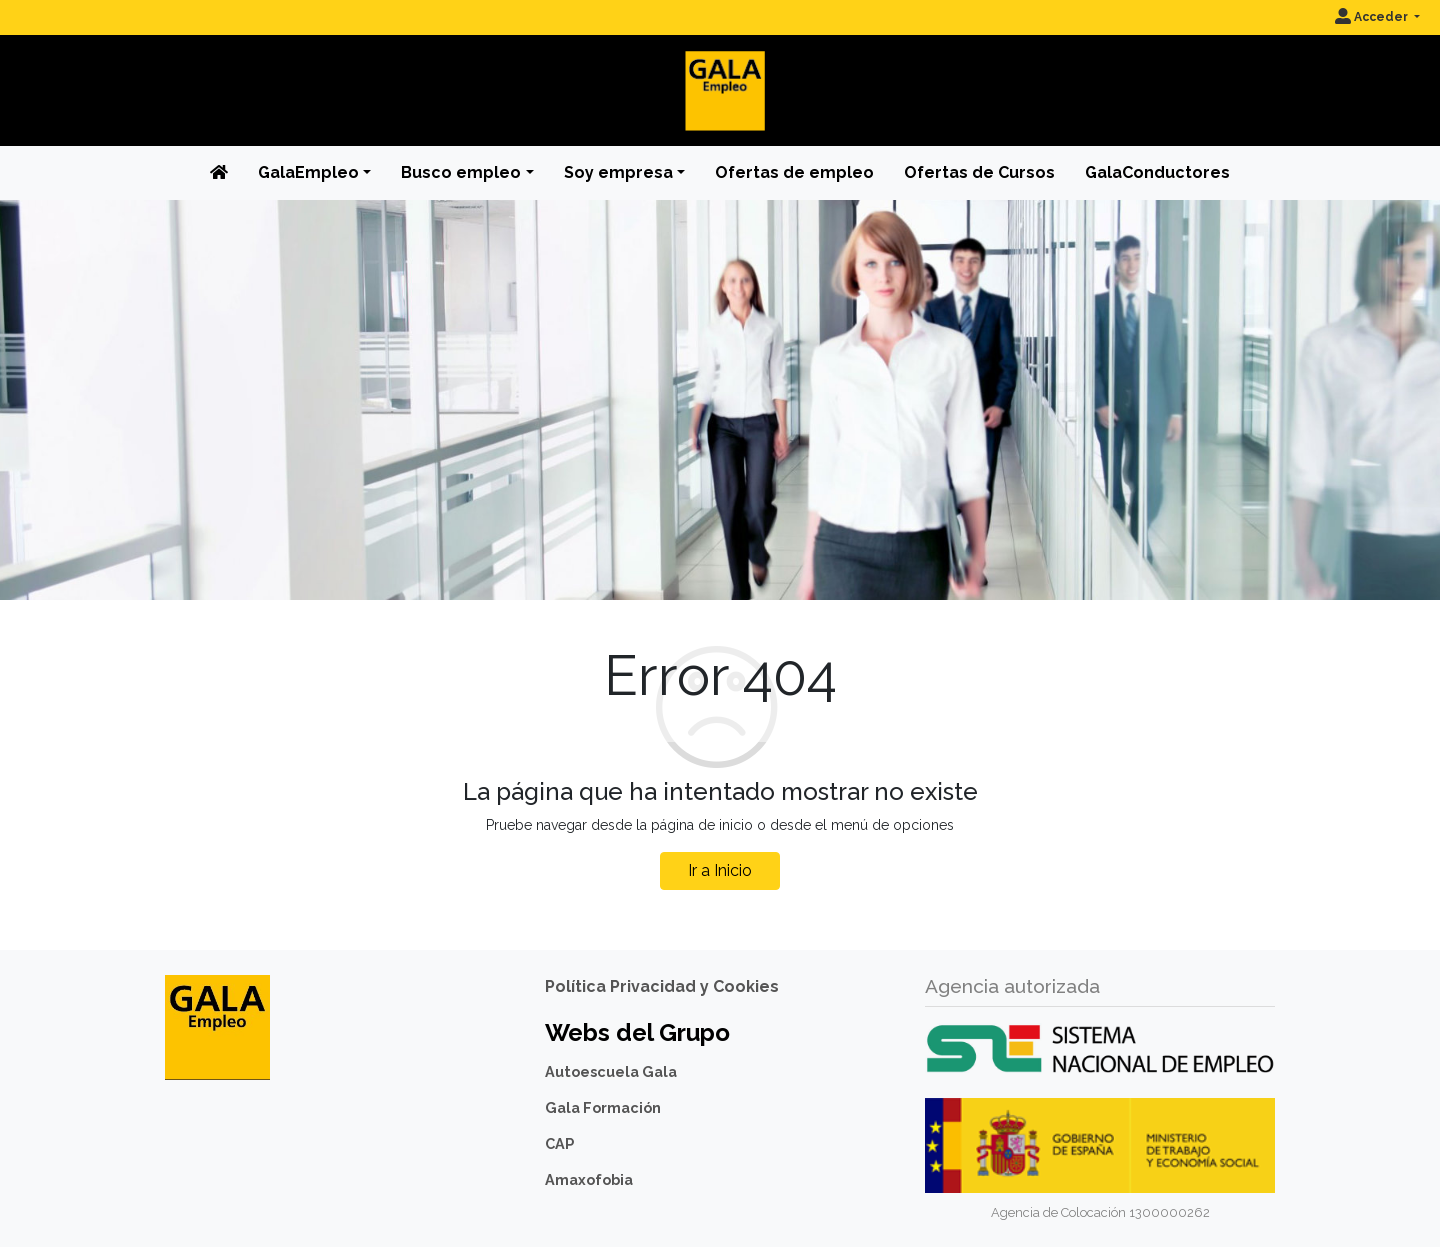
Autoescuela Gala (611, 1071)
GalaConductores (1157, 172)
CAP (559, 1143)
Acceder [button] (1373, 17)
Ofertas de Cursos (979, 172)
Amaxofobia (589, 1179)
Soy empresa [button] (618, 172)
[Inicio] (720, 74)
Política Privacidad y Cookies (662, 986)
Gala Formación (603, 1107)
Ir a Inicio (720, 870)
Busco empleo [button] (461, 172)
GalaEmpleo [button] (308, 172)
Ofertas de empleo (794, 172)
